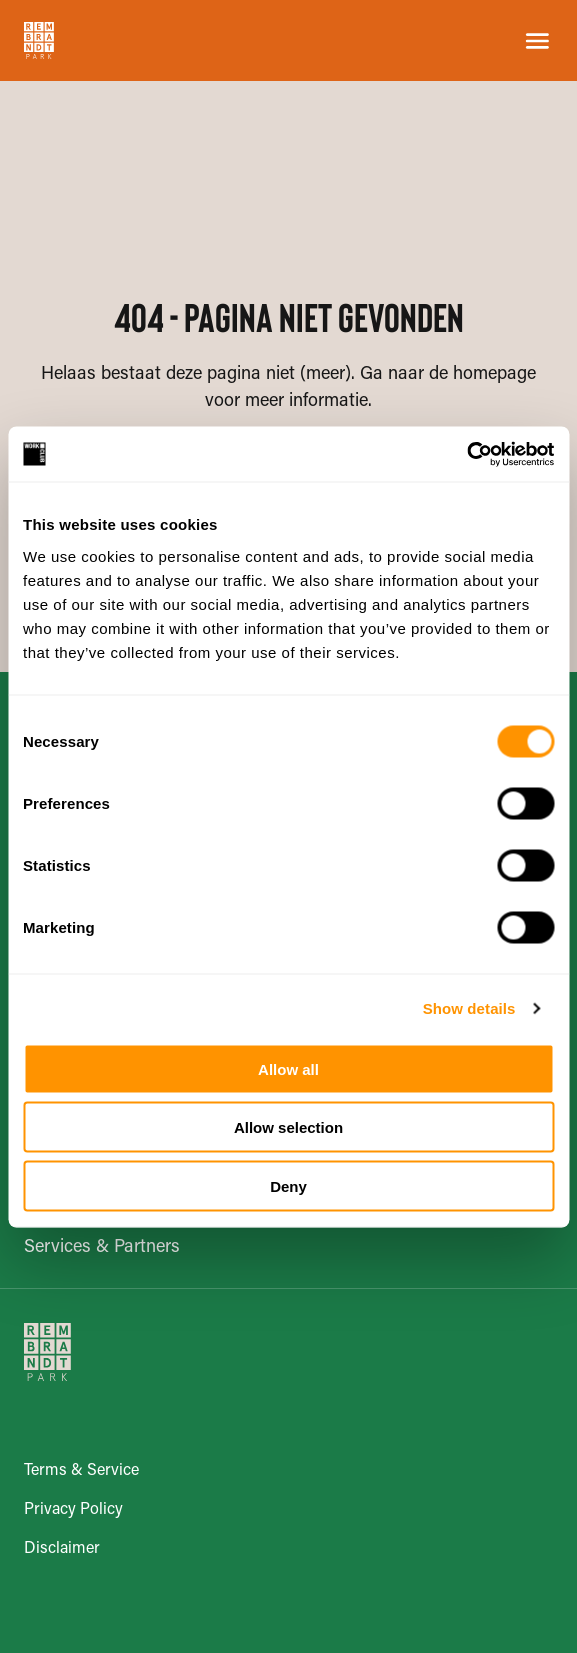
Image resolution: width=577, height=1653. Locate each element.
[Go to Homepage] (39, 40)
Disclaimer (62, 1549)
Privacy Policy (73, 1510)
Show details (469, 1008)
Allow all (288, 1068)
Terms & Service (81, 1471)
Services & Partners (102, 1248)
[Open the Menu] (537, 41)
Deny (288, 1185)
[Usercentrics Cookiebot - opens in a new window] (466, 454)
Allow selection (288, 1127)
